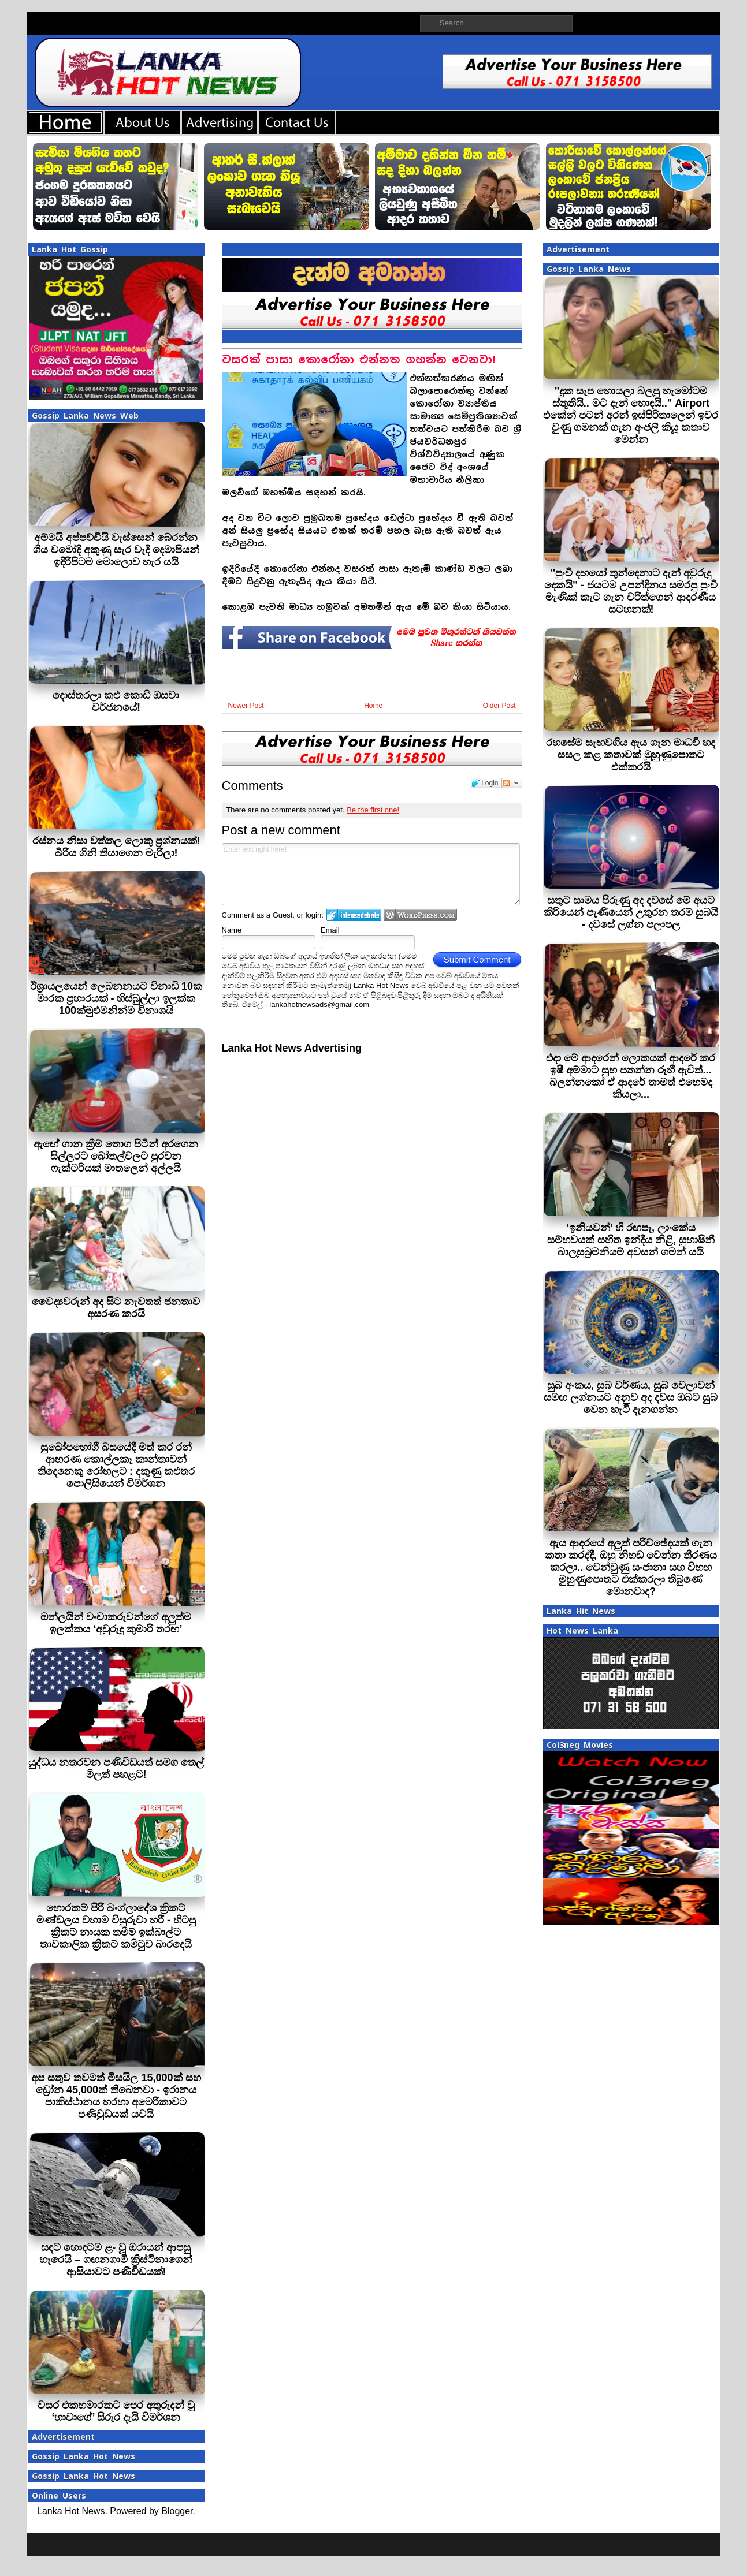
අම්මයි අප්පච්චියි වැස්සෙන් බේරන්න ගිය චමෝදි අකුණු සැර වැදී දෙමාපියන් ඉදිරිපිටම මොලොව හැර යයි (116, 550)
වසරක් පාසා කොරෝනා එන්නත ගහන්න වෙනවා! (358, 359)
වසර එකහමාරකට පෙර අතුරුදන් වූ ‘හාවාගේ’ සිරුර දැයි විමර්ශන (116, 2411)
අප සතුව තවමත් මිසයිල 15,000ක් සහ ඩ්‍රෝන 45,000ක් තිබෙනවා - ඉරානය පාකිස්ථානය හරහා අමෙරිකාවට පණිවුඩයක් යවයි (115, 2096)
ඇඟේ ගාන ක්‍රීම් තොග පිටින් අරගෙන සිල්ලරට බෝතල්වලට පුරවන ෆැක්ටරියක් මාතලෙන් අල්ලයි (116, 1156)
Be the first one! (373, 810)
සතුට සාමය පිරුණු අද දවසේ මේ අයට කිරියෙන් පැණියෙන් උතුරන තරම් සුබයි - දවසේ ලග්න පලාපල (631, 912)
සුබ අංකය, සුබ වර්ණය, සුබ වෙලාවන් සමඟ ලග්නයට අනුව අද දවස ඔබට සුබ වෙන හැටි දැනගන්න (631, 1397)
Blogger (176, 2511)
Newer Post (246, 706)
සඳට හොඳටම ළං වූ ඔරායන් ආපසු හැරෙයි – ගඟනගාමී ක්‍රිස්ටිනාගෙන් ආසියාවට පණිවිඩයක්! (115, 2259)
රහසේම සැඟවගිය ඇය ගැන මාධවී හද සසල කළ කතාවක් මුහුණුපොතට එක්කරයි (630, 755)
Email (330, 930)
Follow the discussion (511, 783)
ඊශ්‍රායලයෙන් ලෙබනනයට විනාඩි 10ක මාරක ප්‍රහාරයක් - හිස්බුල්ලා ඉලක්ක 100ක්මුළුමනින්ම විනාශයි (116, 998)
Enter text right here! (371, 874)
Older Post (499, 706)
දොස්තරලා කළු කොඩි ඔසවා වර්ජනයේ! (116, 701)
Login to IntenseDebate (353, 915)
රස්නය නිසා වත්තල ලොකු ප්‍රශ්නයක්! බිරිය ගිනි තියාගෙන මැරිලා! (116, 847)
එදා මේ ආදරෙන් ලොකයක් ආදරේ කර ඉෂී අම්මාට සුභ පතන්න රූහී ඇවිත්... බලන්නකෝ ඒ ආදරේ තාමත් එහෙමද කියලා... (630, 1076)
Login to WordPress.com (420, 915)
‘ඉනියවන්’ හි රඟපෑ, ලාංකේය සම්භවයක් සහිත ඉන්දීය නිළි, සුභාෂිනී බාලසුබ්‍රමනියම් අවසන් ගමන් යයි (631, 1240)
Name (232, 930)
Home (373, 706)
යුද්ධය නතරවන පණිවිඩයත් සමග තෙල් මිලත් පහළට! (116, 1768)
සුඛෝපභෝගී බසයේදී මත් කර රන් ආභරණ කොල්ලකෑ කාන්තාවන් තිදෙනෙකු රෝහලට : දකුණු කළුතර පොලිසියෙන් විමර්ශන (116, 1465)
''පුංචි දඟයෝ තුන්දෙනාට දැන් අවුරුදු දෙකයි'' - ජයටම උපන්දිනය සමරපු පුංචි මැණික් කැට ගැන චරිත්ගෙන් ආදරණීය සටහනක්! (631, 591)
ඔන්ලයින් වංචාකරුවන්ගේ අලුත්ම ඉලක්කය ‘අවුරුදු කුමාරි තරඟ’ (115, 1623)
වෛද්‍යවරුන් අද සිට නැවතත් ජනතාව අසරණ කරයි (116, 1307)
